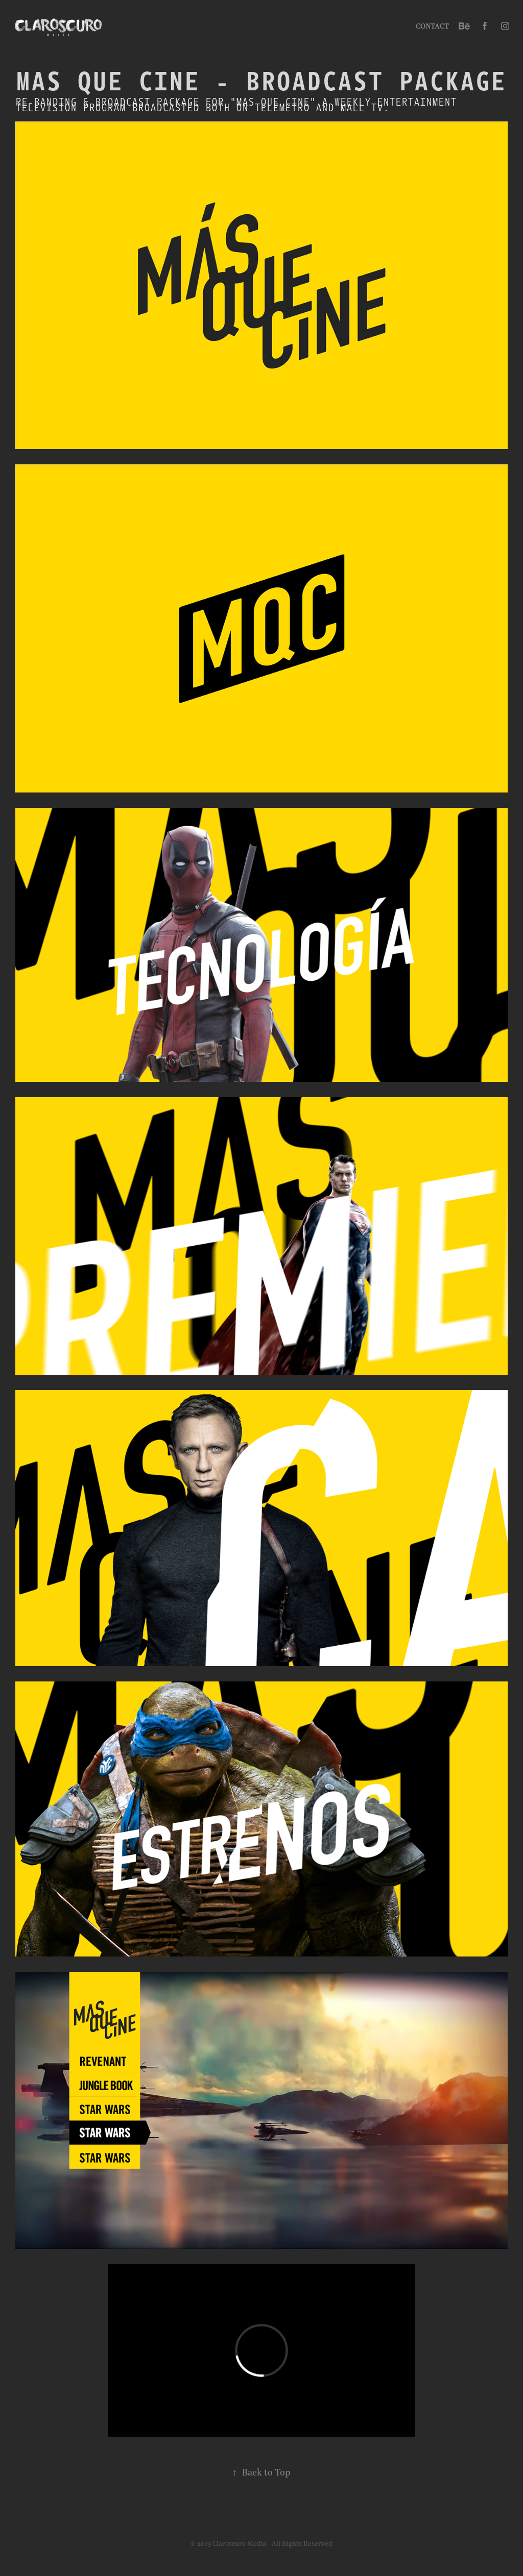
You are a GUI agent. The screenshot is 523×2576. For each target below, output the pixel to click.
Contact (432, 26)
